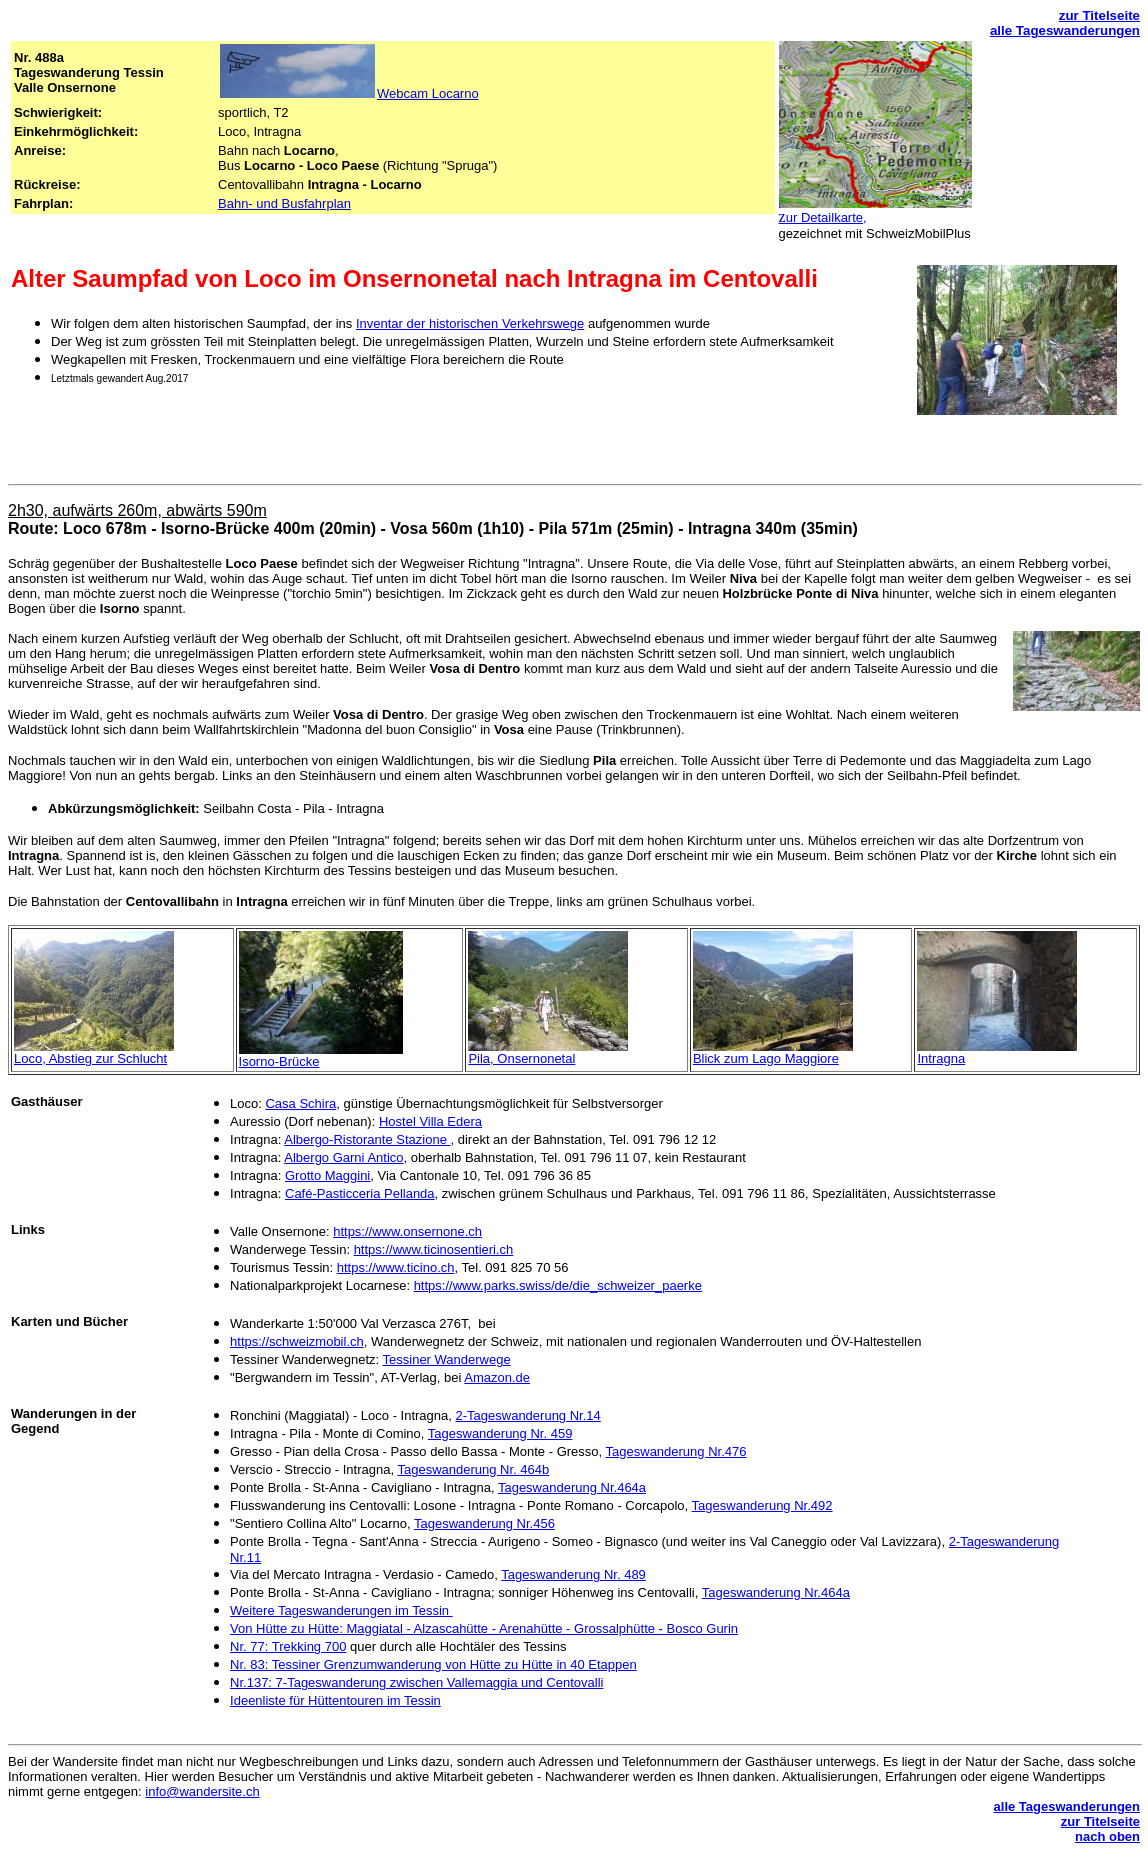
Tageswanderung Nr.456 (484, 1523)
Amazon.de (497, 1377)
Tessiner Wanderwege (447, 1359)
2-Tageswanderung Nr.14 (528, 1415)
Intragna (941, 1058)
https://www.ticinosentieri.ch (434, 1249)
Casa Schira (300, 1103)
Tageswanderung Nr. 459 (500, 1433)
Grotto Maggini (327, 1175)
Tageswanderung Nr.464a (572, 1487)
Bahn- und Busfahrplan (284, 203)
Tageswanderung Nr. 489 (573, 1574)
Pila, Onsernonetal (521, 1058)
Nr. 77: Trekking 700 (288, 1646)
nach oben (1107, 1836)
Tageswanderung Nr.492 (762, 1505)
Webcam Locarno (428, 93)
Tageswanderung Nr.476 (676, 1451)
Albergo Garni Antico (343, 1157)
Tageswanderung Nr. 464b (473, 1469)
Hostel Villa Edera (430, 1121)
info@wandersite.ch (202, 1791)
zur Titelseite (1099, 15)
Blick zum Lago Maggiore (766, 1058)
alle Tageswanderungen (1065, 30)
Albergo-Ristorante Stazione (367, 1139)
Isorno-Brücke (279, 1061)
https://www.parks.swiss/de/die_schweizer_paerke (558, 1285)
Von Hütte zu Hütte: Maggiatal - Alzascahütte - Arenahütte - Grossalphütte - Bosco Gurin (484, 1628)
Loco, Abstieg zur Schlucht (90, 1058)
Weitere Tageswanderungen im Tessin (341, 1610)
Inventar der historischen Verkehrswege (470, 323)
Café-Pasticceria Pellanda (360, 1193)
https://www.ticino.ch (396, 1267)
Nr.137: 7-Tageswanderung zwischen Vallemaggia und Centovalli (416, 1682)
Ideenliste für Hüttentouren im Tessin (335, 1700)
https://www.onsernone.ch (407, 1231)
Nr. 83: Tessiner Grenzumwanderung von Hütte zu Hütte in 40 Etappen (433, 1664)
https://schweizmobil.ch (297, 1341)
